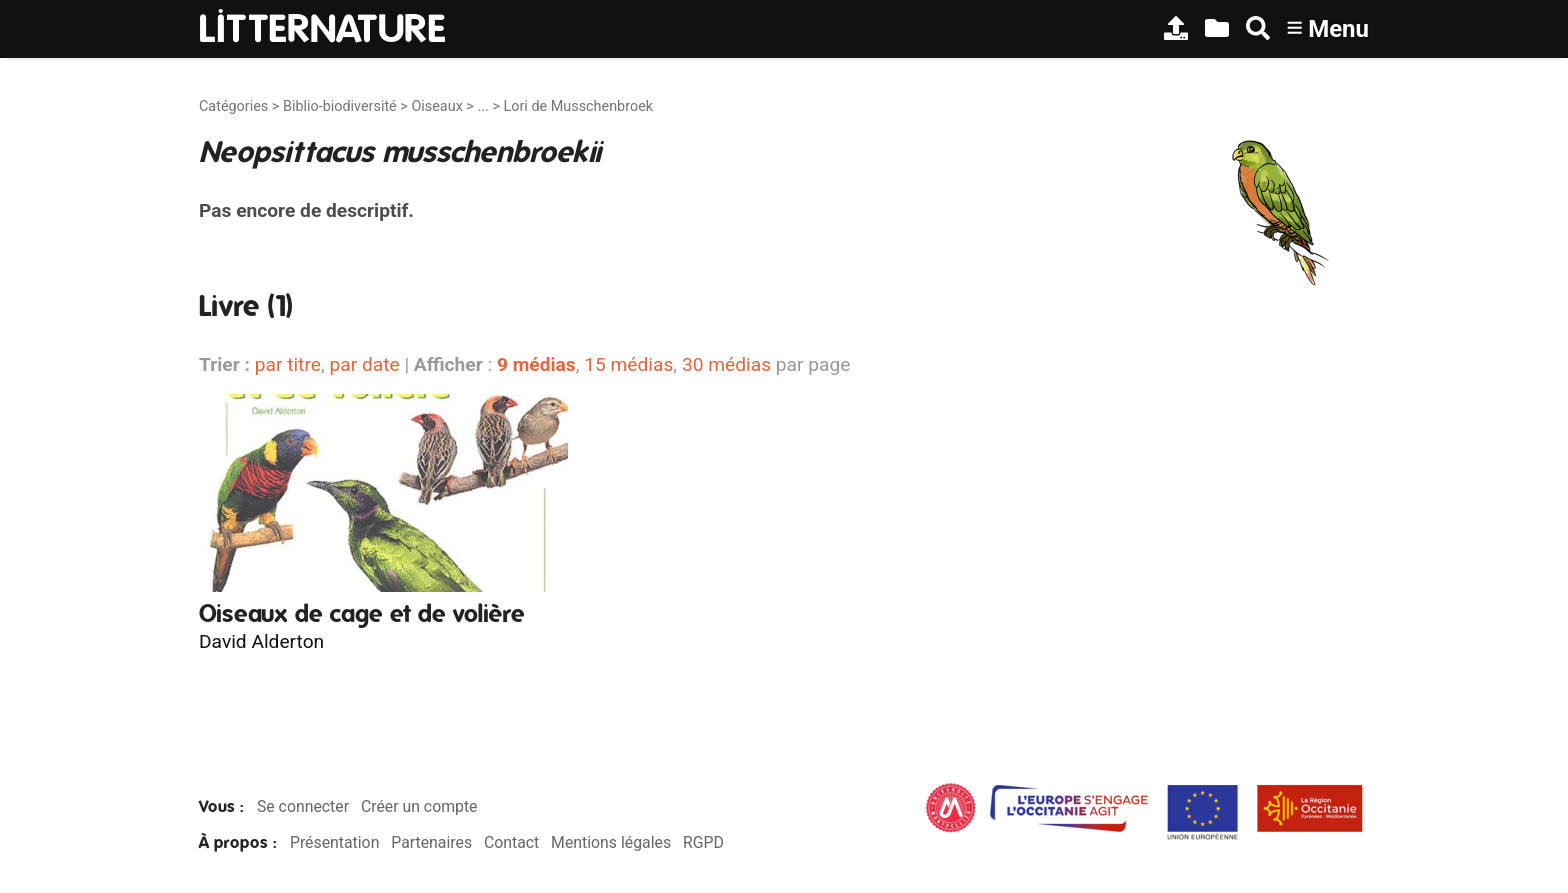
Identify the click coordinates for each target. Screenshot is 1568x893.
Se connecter (303, 806)
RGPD (703, 842)
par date (364, 364)
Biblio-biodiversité (340, 106)
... (482, 106)
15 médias (628, 364)
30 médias (726, 364)
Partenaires (431, 842)
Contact (511, 842)
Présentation (334, 842)
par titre (288, 364)
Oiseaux (436, 106)
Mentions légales (611, 842)
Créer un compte (419, 806)
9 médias (536, 364)
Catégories (233, 106)
